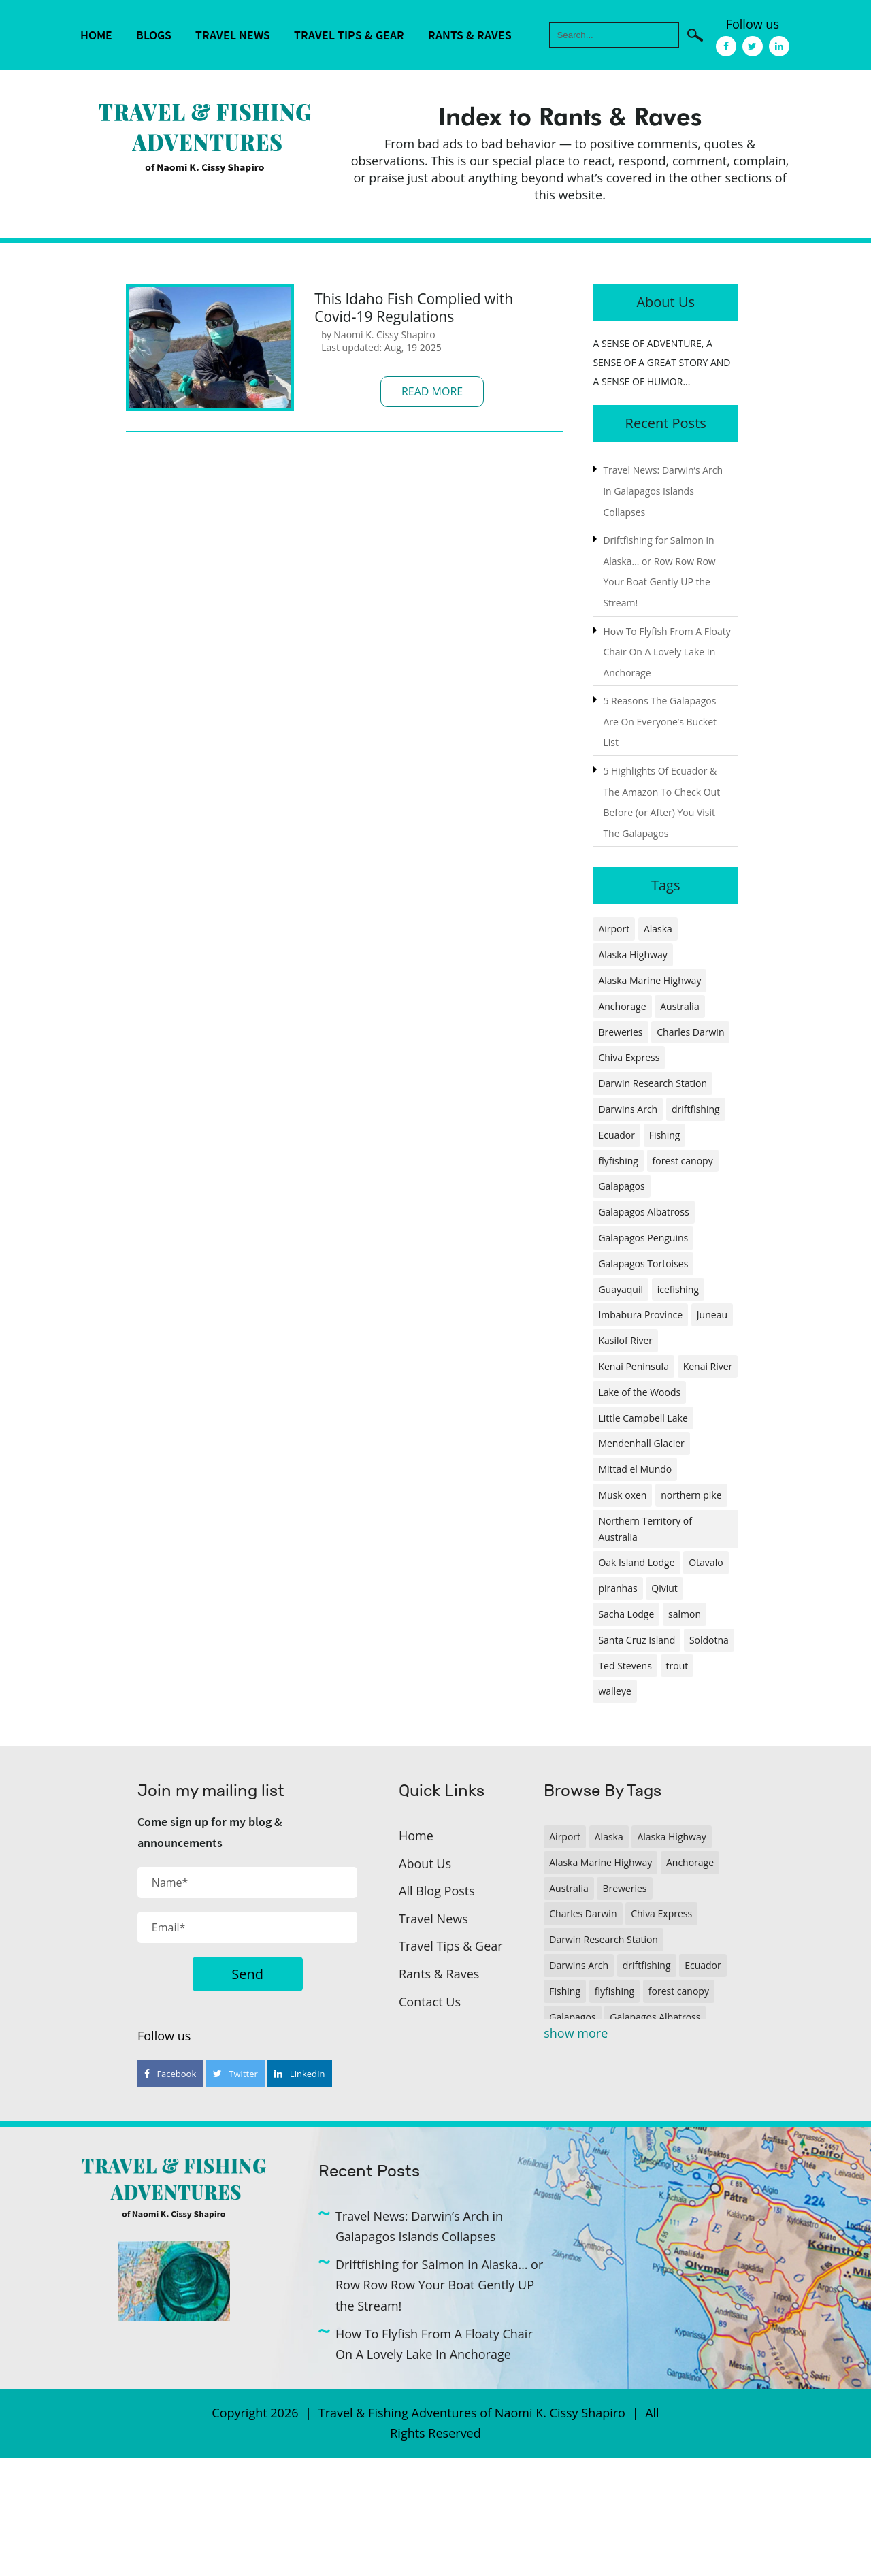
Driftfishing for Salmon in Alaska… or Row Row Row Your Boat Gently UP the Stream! (439, 2285)
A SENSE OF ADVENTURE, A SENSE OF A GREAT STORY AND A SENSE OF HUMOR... (661, 362)
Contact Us (430, 2001)
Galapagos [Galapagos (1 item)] (621, 1185)
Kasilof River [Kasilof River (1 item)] (625, 1340)
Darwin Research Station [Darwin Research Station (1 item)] (652, 1083)
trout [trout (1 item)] (677, 1665)
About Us (425, 1863)
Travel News (232, 35)
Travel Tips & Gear (349, 35)
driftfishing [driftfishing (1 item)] (696, 1109)
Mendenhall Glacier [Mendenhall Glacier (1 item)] (641, 1443)
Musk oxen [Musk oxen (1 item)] (622, 1494)
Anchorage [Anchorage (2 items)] (622, 1006)
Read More (432, 391)
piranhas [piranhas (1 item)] (617, 1588)
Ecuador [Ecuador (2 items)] (616, 1134)
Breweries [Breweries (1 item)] (620, 1032)
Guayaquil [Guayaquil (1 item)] (620, 1289)
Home (96, 35)
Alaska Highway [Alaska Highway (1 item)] (632, 954)
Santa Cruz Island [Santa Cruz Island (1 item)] (636, 1639)
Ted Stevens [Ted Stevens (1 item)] (624, 1665)
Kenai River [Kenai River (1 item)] (708, 1366)
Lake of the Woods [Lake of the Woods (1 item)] (639, 1392)
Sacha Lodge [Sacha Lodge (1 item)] (626, 1614)
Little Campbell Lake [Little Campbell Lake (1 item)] (642, 1418)
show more (576, 2033)
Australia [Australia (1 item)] (679, 1006)
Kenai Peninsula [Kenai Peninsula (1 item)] (633, 1366)
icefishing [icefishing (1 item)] (678, 1289)
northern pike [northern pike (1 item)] (691, 1494)
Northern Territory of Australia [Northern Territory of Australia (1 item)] (645, 1529)
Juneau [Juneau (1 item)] (712, 1314)
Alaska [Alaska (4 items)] (658, 928)
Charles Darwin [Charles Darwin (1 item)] (690, 1032)
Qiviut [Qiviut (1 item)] (664, 1588)
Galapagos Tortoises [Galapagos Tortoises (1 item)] (643, 1263)
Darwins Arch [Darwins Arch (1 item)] (627, 1109)
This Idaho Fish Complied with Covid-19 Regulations (413, 308)
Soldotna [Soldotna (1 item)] (709, 1639)
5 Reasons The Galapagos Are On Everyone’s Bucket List (660, 721)
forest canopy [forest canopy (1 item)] (683, 1160)
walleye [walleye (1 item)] (614, 1690)
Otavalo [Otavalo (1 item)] (706, 1562)
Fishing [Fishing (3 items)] (664, 1134)
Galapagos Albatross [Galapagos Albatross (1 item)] (643, 1211)
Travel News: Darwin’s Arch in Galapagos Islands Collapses (663, 490)
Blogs (153, 35)
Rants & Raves (470, 35)
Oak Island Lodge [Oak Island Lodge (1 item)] (636, 1562)
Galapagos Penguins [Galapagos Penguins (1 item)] (643, 1237)
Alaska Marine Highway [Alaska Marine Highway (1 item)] (649, 980)
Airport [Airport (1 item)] (613, 928)
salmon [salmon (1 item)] (684, 1614)
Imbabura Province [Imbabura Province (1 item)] (640, 1314)
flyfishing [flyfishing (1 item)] (618, 1160)
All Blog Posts (437, 1890)
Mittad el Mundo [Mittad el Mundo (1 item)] (635, 1469)
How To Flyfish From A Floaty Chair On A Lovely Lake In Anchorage (666, 652)
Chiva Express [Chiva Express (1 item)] (628, 1057)
